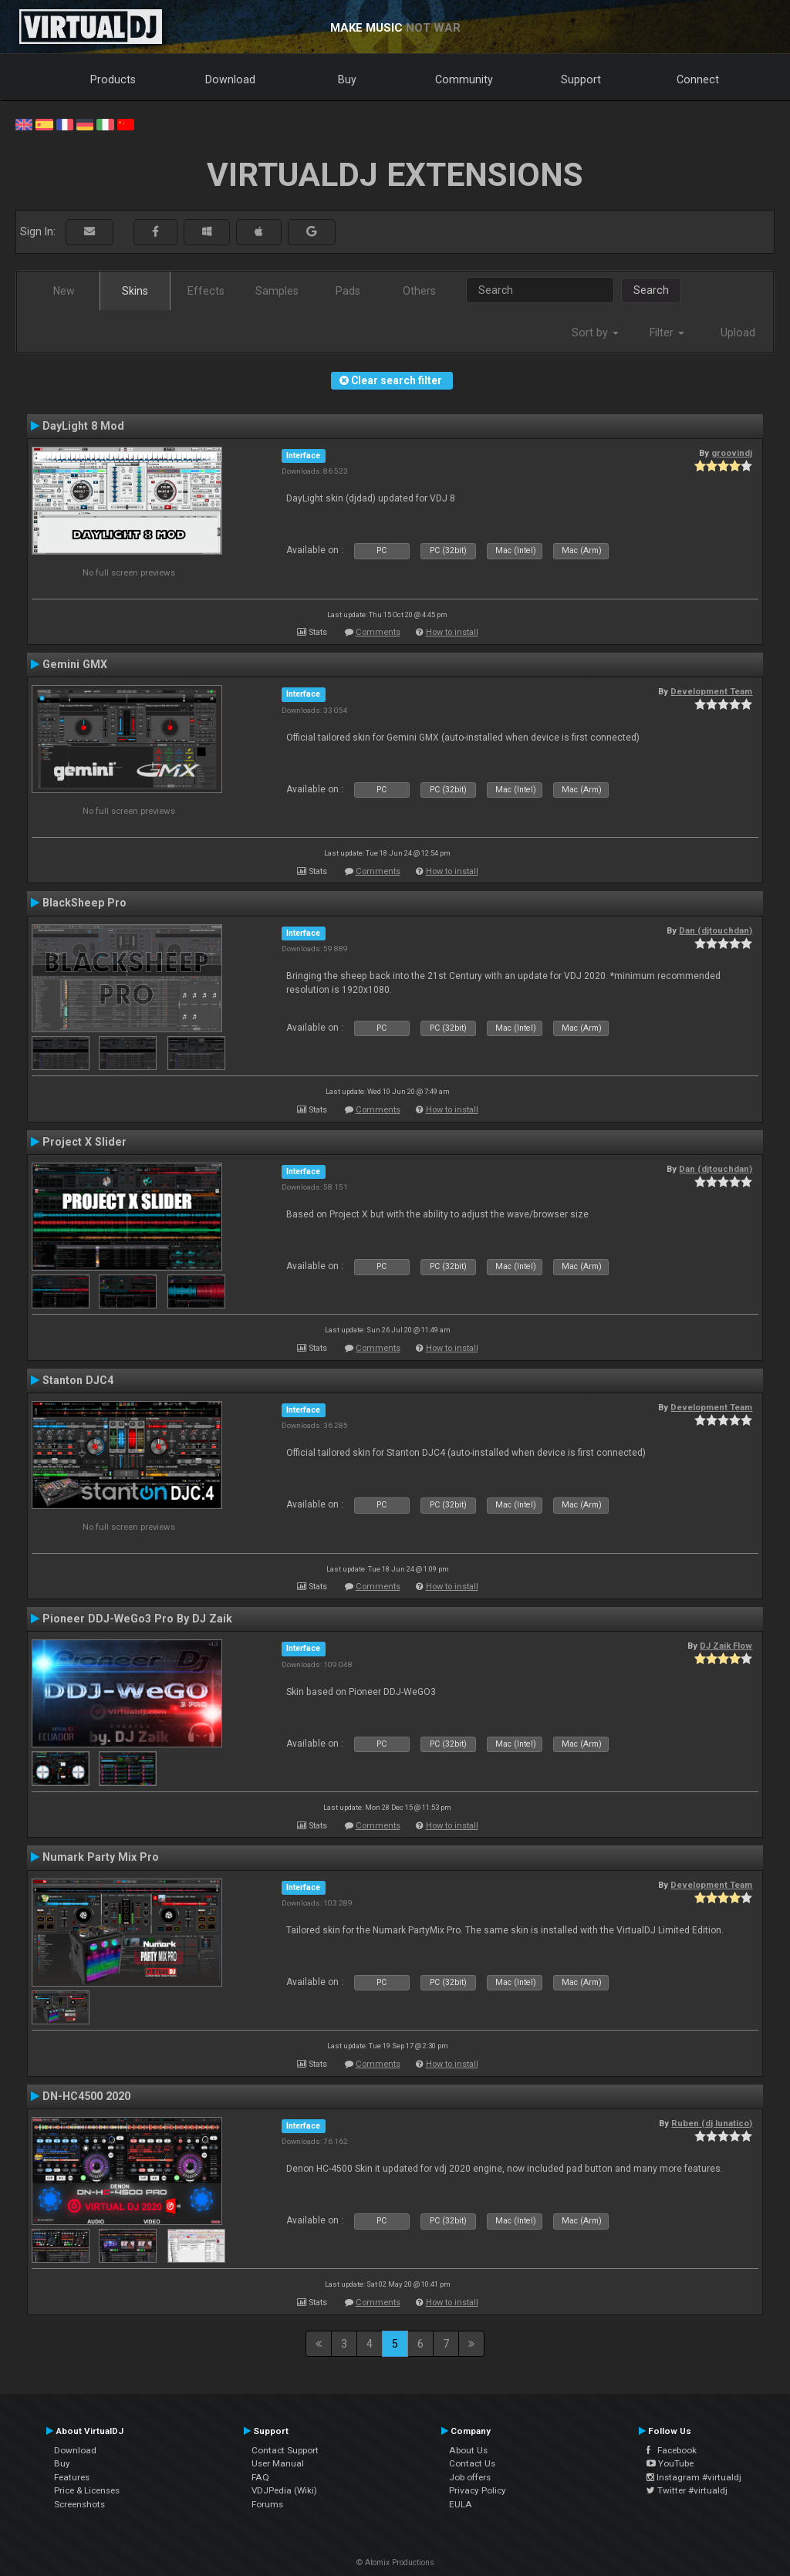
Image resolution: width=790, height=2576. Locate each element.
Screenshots (79, 2504)
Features (71, 2477)
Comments (378, 632)
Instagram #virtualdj (694, 2477)
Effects (206, 291)
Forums (267, 2504)
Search (651, 290)
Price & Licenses (87, 2490)
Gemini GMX (74, 664)
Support (581, 79)
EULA (460, 2504)
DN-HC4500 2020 (86, 2096)
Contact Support (285, 2450)
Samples (277, 291)
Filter (667, 332)
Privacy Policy (477, 2490)
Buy (347, 79)
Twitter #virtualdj (687, 2490)
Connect (698, 79)
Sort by (595, 332)
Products (113, 79)
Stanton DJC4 (77, 1380)
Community (464, 79)
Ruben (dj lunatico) (711, 2123)
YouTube (670, 2463)
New (64, 291)
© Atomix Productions (395, 2562)
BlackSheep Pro (84, 902)
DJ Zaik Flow (726, 1645)
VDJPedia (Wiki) (284, 2490)
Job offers (470, 2477)
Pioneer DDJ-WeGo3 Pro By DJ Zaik (137, 1618)
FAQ (260, 2477)
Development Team (711, 691)
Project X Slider (84, 1142)
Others (419, 291)
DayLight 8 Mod (83, 426)
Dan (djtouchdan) (715, 930)
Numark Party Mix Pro (100, 1857)
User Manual (278, 2463)
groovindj (731, 452)
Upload (738, 332)
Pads (348, 291)
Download (230, 79)
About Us (468, 2450)
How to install (452, 632)
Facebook (672, 2450)
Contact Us (472, 2463)
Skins (135, 291)
